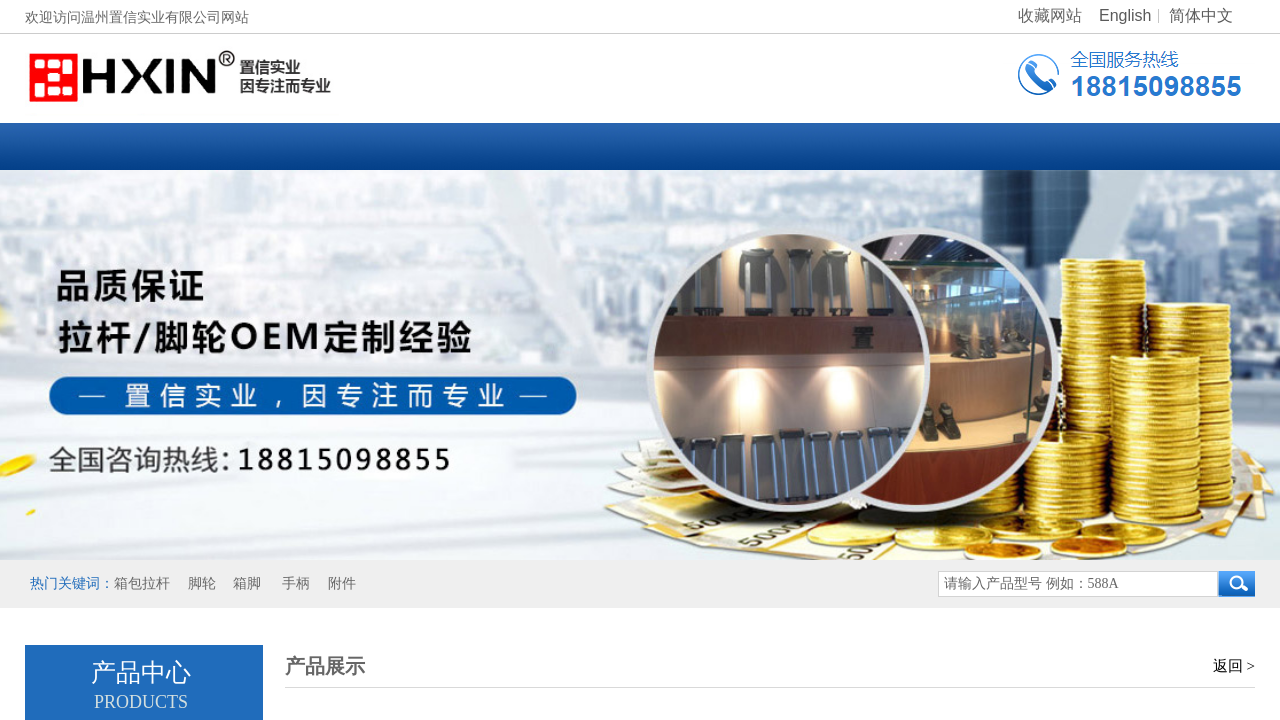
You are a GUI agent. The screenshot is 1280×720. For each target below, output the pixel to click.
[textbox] (1078, 584)
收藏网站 (1050, 15)
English (1125, 16)
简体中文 (1201, 16)
